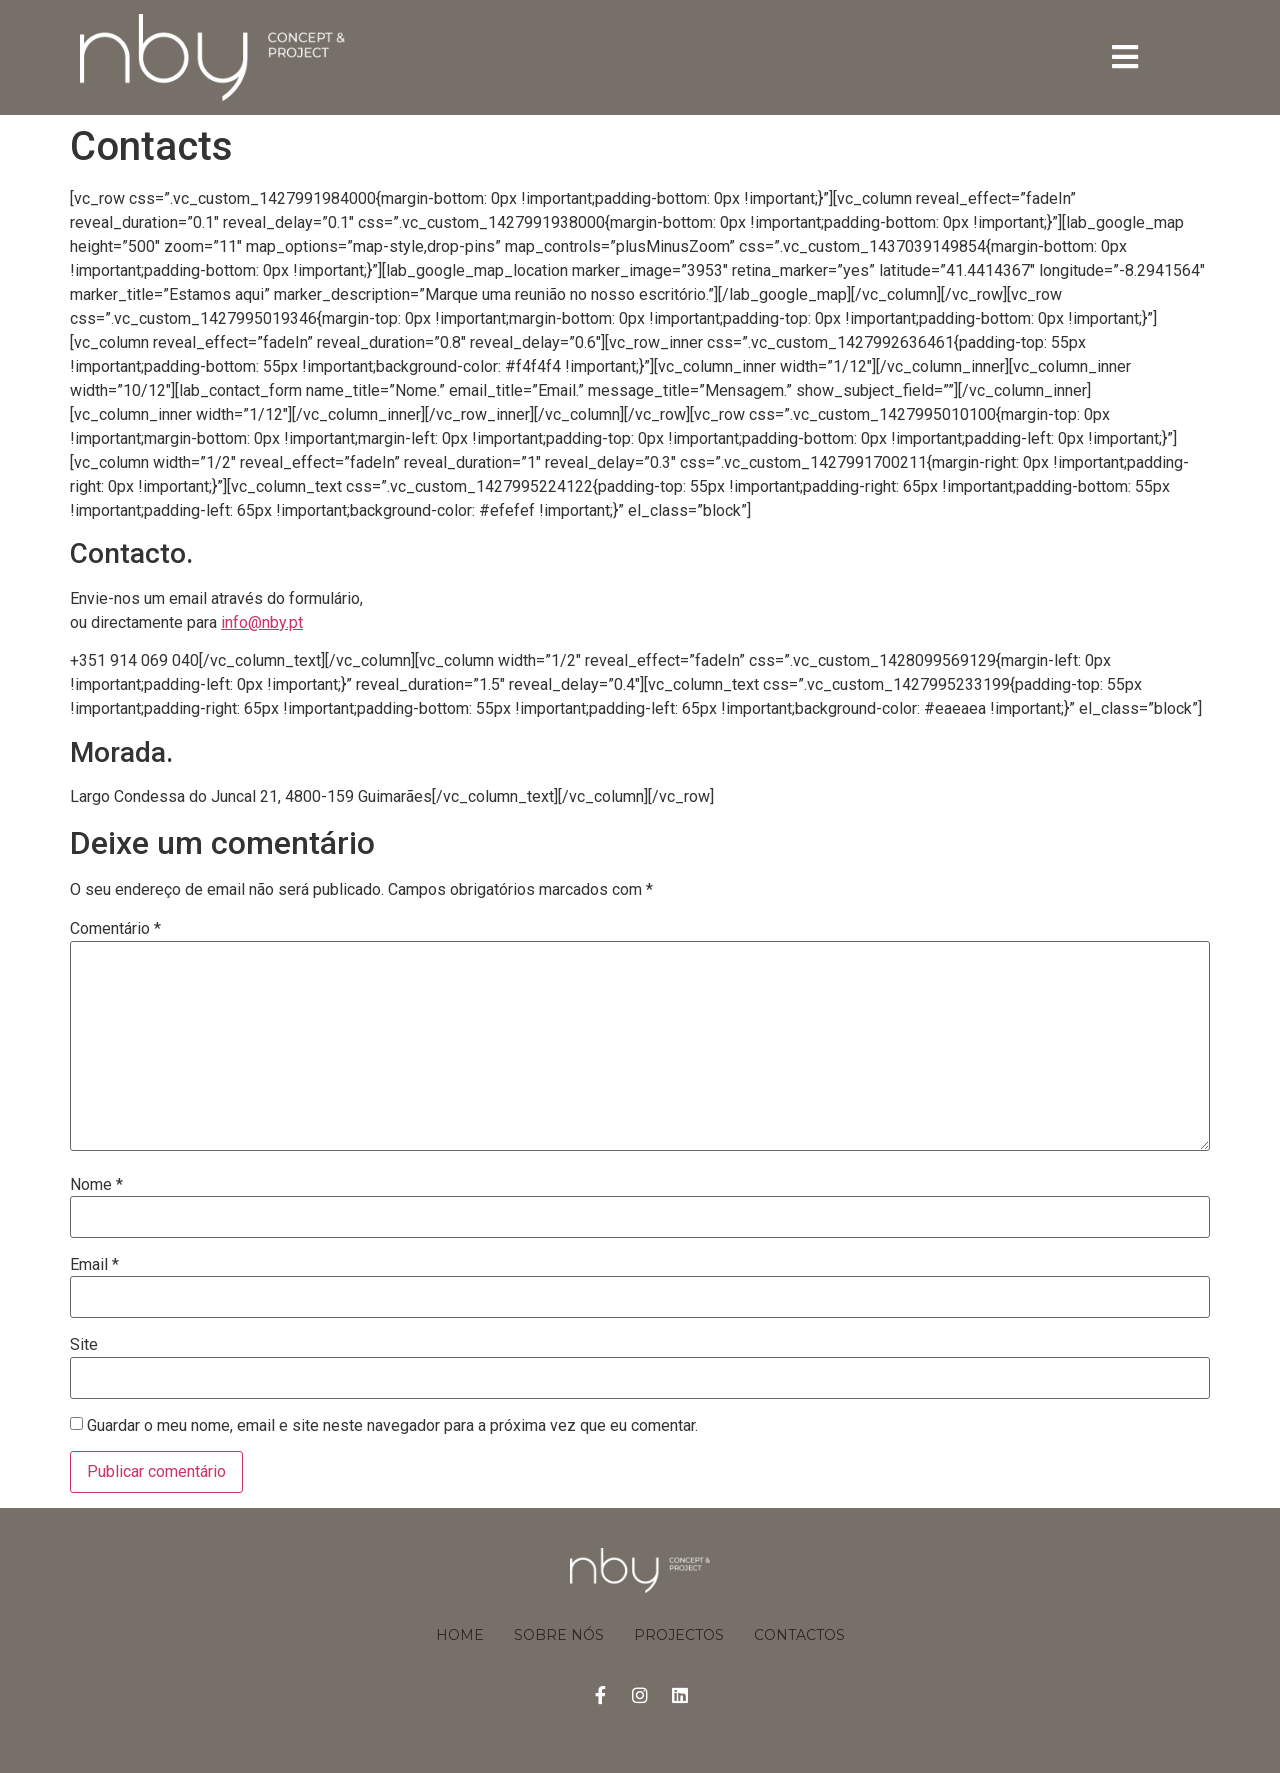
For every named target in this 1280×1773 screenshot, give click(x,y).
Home (460, 1635)
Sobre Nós (559, 1635)
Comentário (115, 929)
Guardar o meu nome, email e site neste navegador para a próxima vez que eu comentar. (392, 1426)
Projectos (679, 1635)
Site (84, 1345)
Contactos (799, 1635)
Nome (96, 1185)
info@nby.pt (262, 622)
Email (94, 1265)
